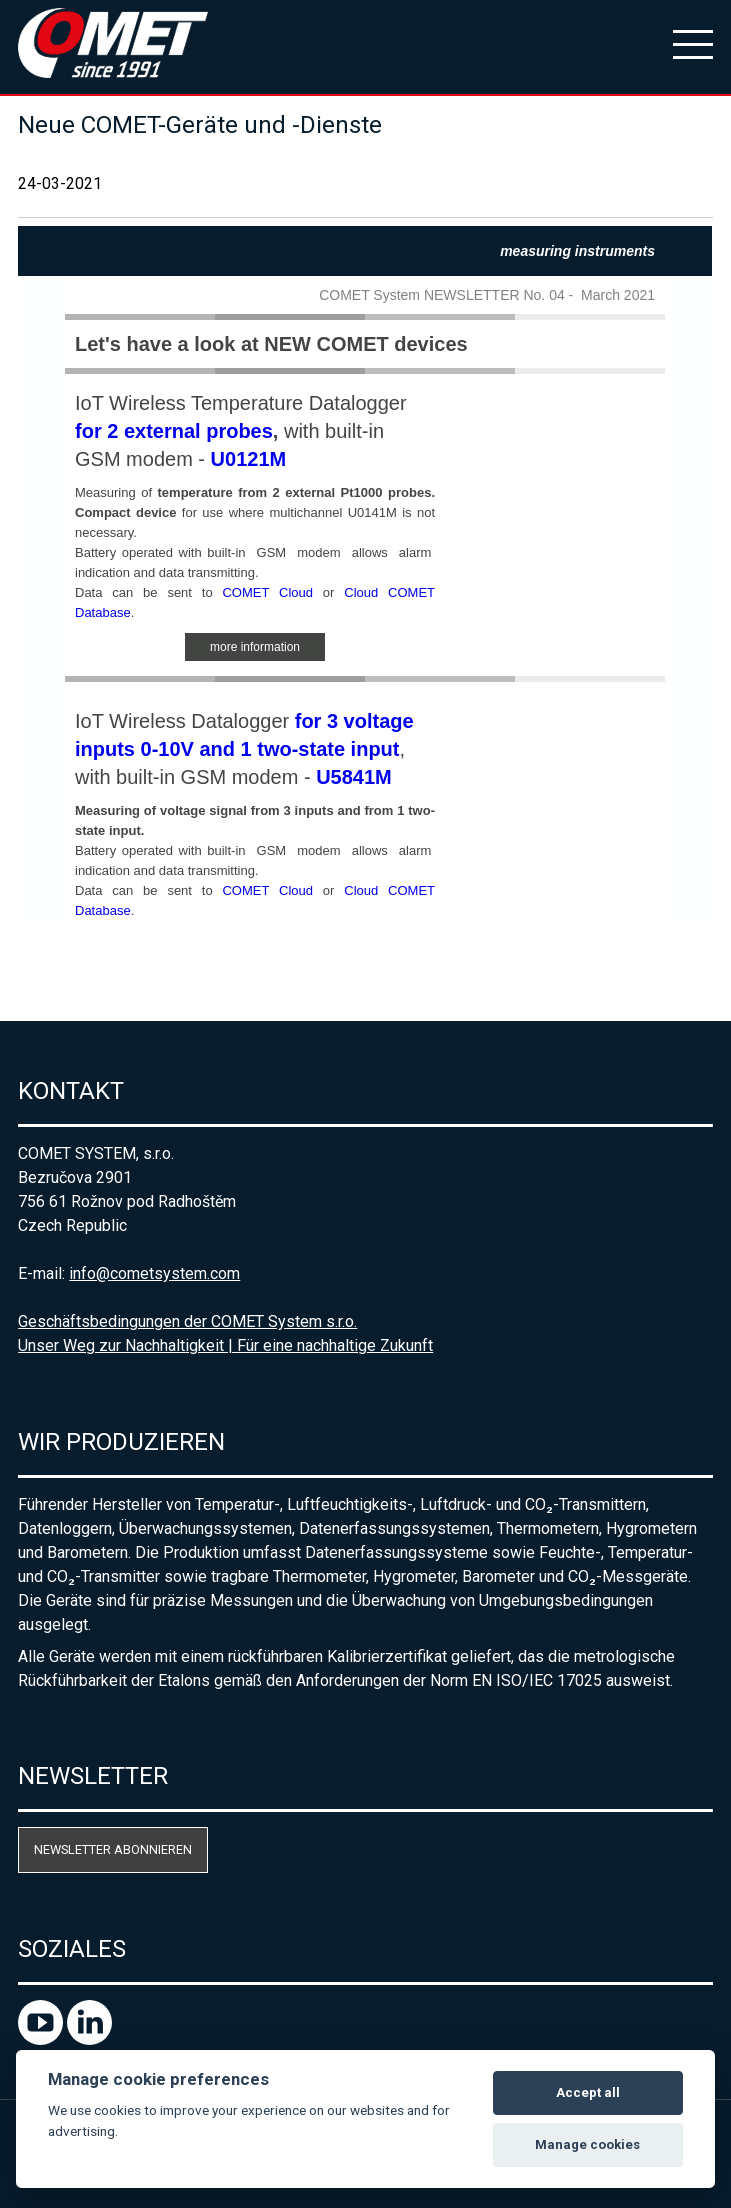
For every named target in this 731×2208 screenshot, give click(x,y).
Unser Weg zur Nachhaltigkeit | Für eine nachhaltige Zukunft (225, 1345)
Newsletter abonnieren (113, 1849)
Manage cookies (587, 2144)
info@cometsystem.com (154, 1273)
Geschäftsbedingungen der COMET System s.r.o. (187, 1321)
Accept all (588, 2092)
